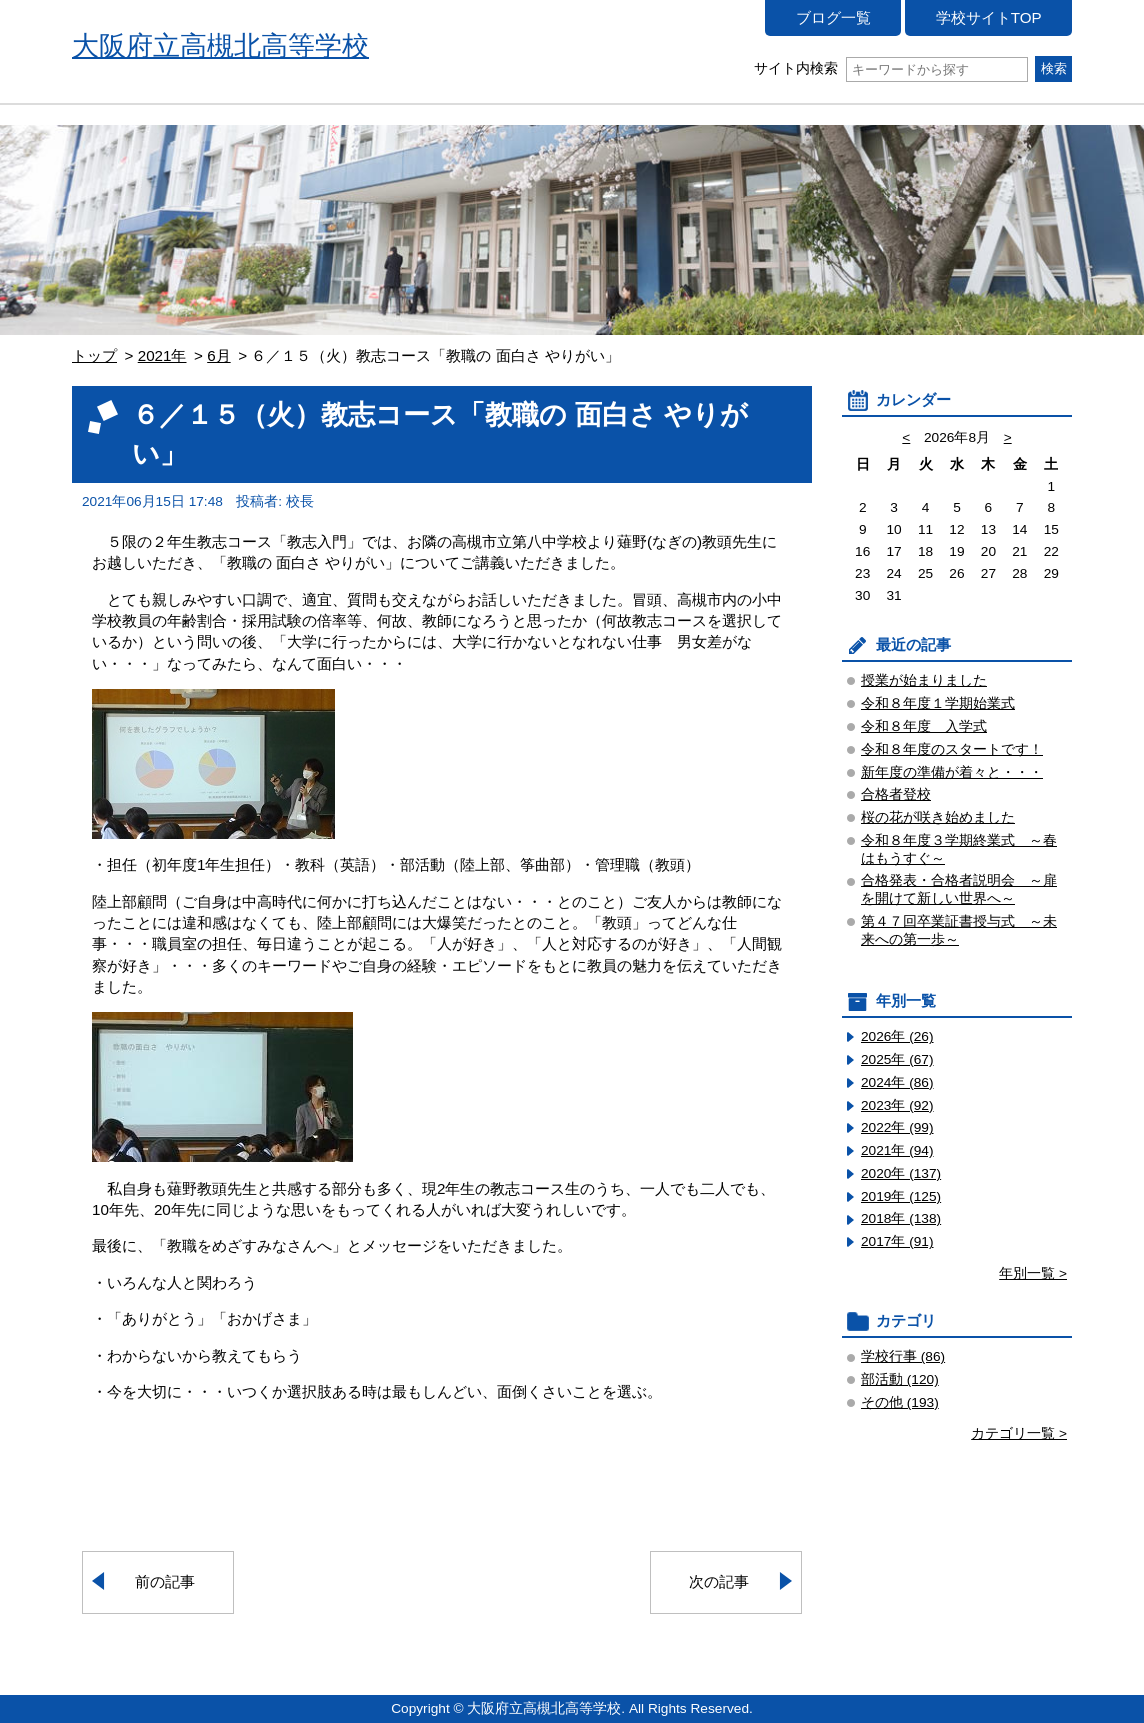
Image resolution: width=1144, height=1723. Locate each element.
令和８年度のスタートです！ (952, 749)
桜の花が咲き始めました (938, 817)
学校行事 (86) (903, 1356)
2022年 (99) (897, 1127)
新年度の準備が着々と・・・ (952, 772)
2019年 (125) (901, 1196)
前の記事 (165, 1581)
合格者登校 (896, 794)
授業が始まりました (924, 680)
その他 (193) (900, 1402)
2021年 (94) (897, 1150)
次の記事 (719, 1581)
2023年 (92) (897, 1105)
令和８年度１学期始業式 (938, 703)
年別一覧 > (1033, 1273)
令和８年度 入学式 (924, 726)
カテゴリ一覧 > (1019, 1433)
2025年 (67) (897, 1059)
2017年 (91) (897, 1241)
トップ (94, 355)
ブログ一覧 (833, 17)
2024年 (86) (897, 1082)
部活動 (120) (900, 1379)
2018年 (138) (901, 1218)
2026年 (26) (897, 1036)
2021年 (162, 355)
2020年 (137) (901, 1173)
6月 (218, 355)
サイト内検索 (890, 68)
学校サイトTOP (989, 17)
